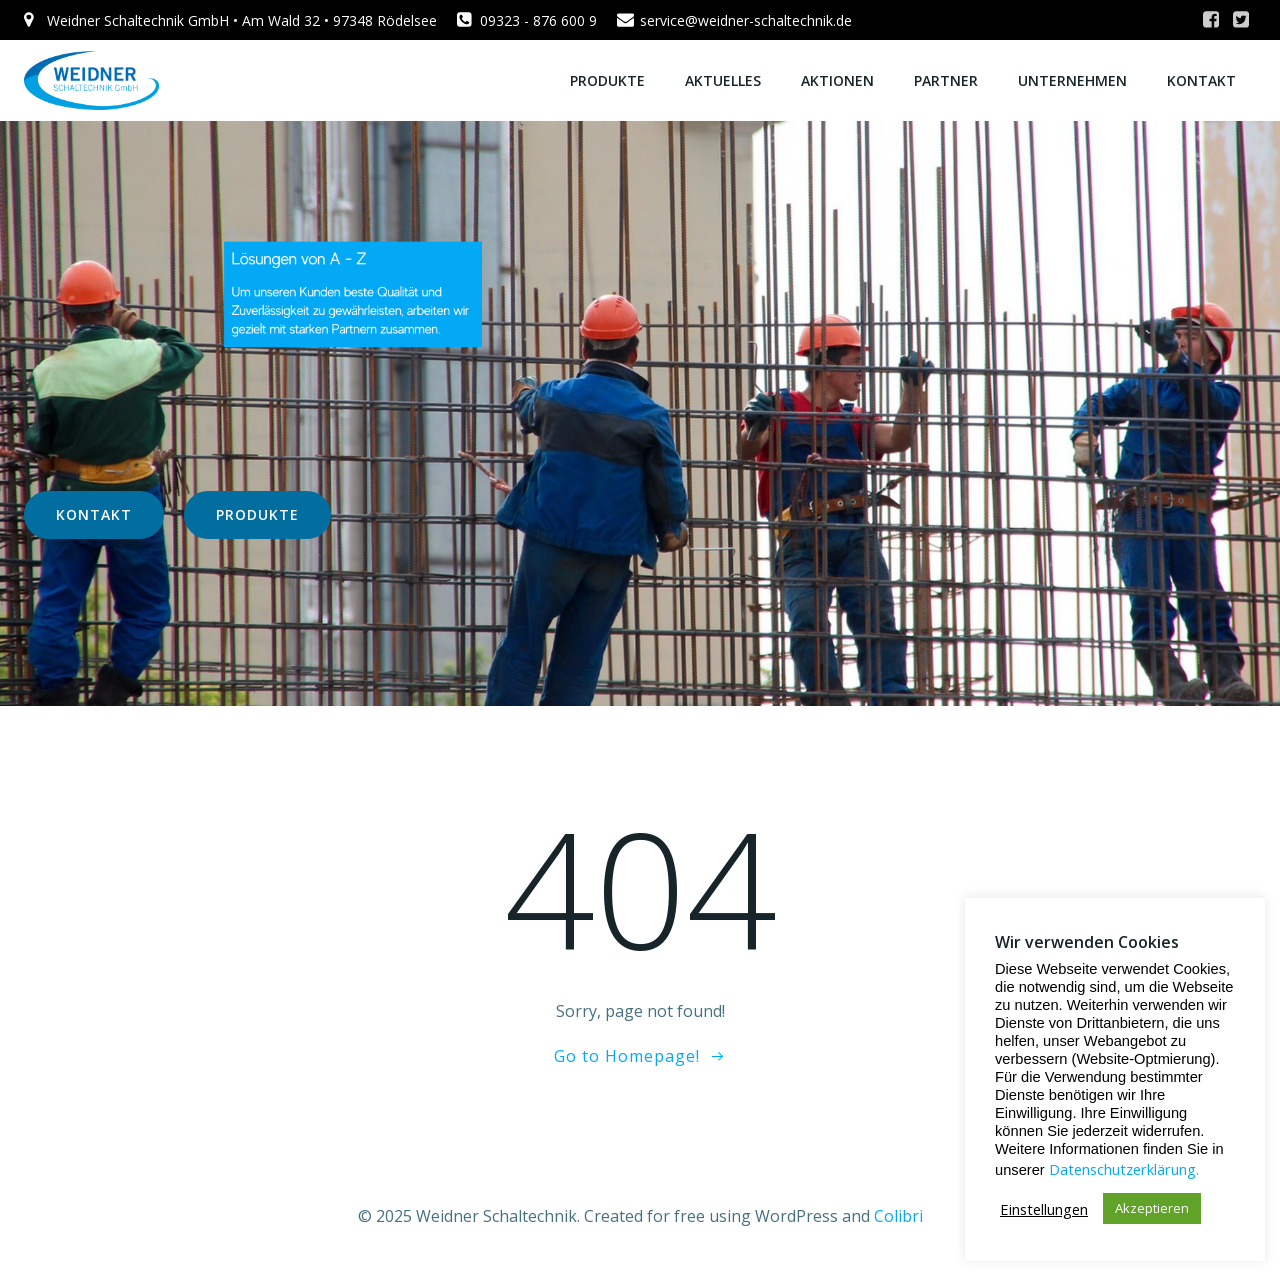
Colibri (898, 1216)
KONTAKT (1201, 80)
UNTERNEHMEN (1072, 80)
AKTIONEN (837, 80)
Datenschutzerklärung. (1124, 1169)
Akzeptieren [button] (1152, 1208)
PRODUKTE (607, 80)
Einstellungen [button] (1044, 1209)
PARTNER (946, 80)
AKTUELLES (723, 80)
